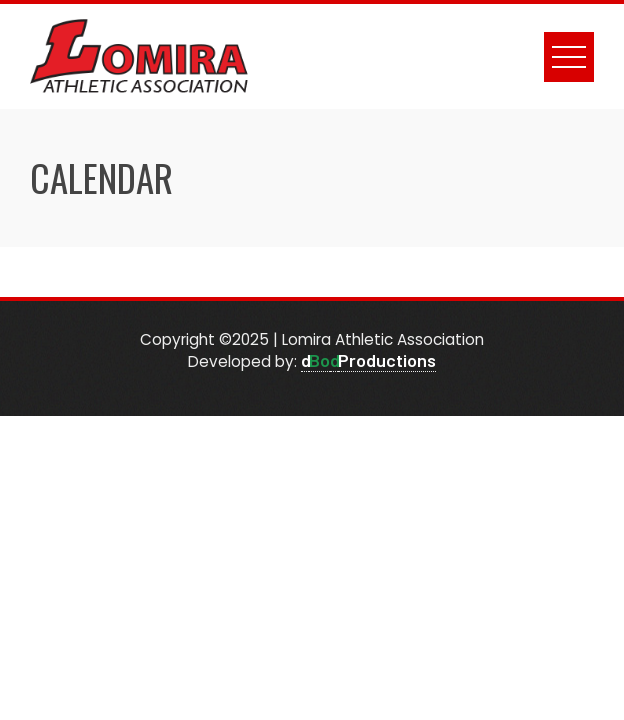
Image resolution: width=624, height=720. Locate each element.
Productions (387, 360)
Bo (319, 360)
